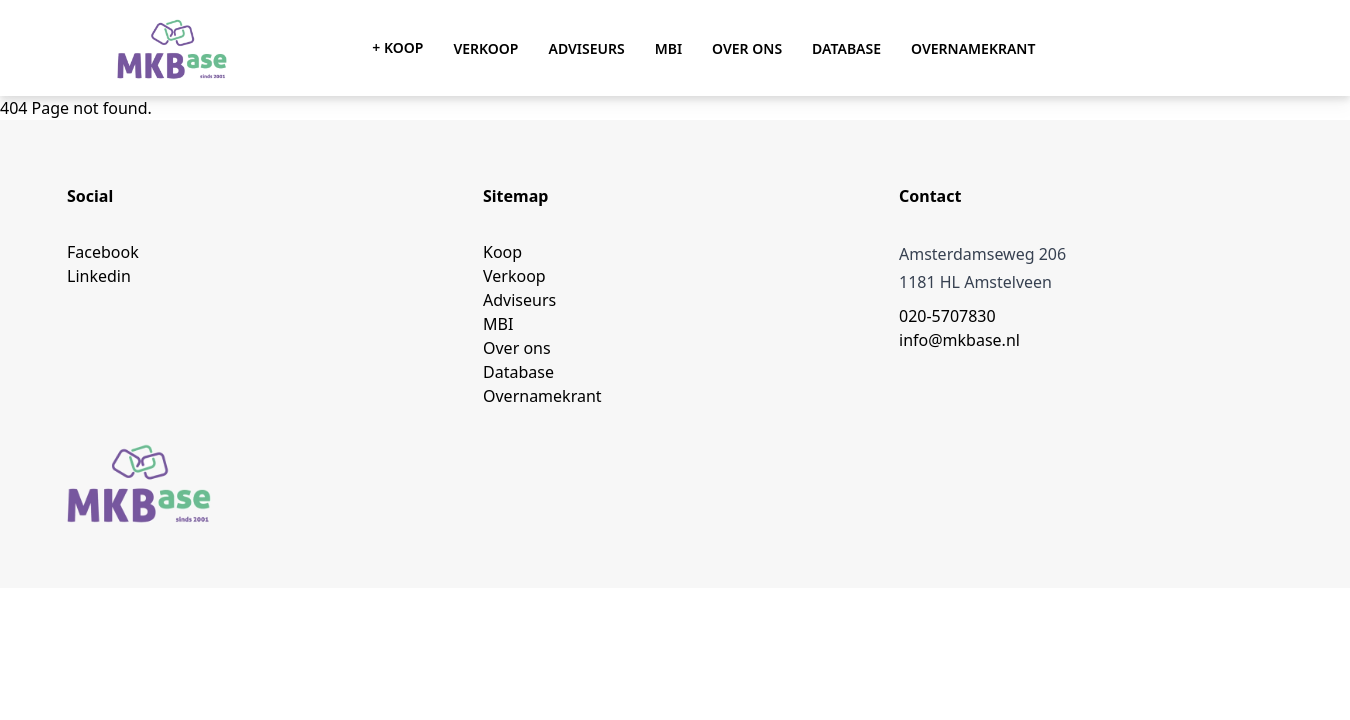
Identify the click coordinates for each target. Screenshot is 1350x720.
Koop (502, 252)
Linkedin (99, 276)
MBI (668, 48)
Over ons (747, 48)
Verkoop (485, 48)
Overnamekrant (973, 48)
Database (846, 48)
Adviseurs (586, 48)
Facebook (103, 252)
